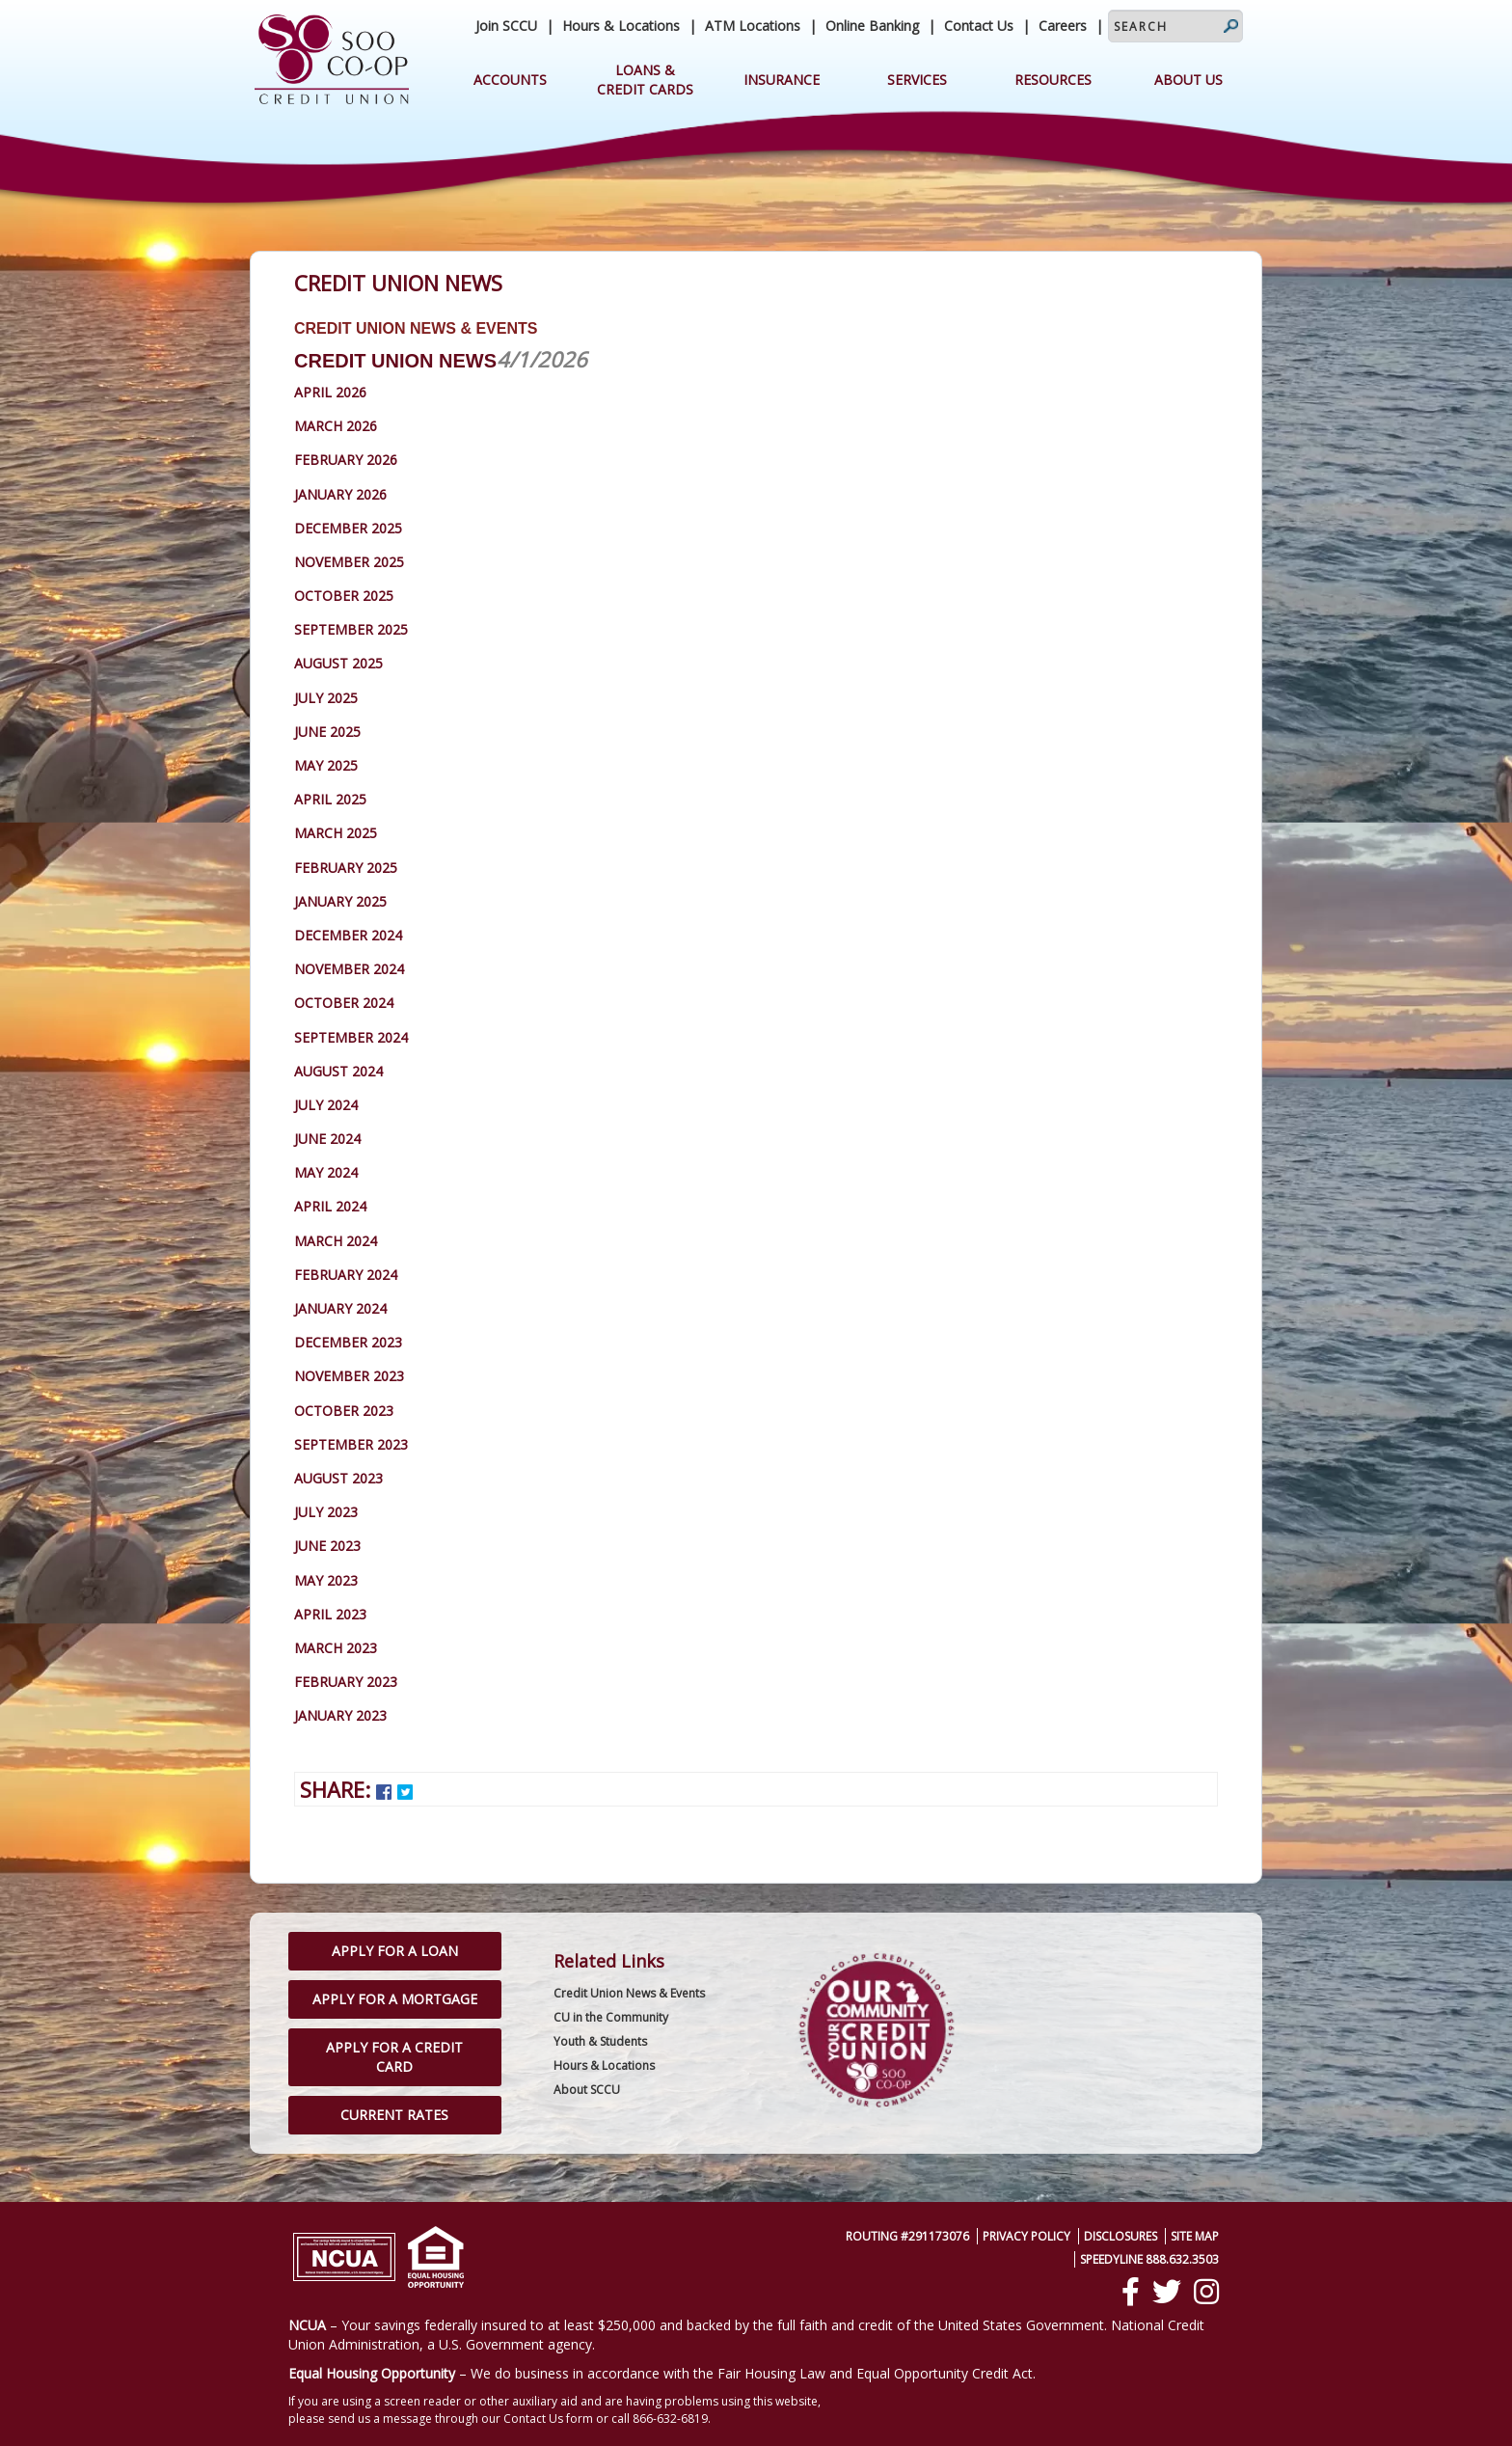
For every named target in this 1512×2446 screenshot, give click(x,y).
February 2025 (345, 867)
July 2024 (326, 1105)
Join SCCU (506, 25)
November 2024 (349, 969)
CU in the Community (611, 2017)
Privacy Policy (1026, 2236)
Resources (1053, 79)
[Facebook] (1130, 2291)
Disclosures (1120, 2236)
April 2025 (330, 799)
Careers (1063, 25)
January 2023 (340, 1715)
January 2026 (340, 494)
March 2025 (335, 833)
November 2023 (349, 1376)
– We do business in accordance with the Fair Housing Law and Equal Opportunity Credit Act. (662, 2373)
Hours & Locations (621, 25)
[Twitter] (1166, 2291)
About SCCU (587, 2089)
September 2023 (351, 1444)
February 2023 (345, 1681)
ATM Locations (752, 25)
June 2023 (327, 1545)
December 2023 (348, 1342)
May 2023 (326, 1580)
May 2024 (326, 1172)
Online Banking (872, 25)
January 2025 (340, 901)
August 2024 (338, 1071)
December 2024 (348, 935)
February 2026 (345, 459)
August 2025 (338, 663)
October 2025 (343, 595)
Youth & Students (600, 2041)
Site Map (1195, 2236)
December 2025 (348, 528)
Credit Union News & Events (629, 1993)
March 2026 (335, 426)
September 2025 (351, 629)
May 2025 (326, 765)
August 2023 (338, 1478)
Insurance (781, 79)
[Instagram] (1206, 2291)
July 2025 (326, 698)
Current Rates (394, 2115)
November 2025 (349, 562)
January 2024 (340, 1308)
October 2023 (343, 1410)
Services (917, 79)
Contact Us (978, 25)
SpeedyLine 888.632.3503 (1149, 2259)
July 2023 (326, 1512)
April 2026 (330, 392)
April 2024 (330, 1206)
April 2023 (330, 1614)
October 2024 (343, 1002)
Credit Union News (395, 360)
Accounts (510, 79)
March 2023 (335, 1648)
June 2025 (327, 731)
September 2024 (351, 1037)
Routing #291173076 (907, 2236)
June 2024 (327, 1138)
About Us (1188, 79)
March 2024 (335, 1241)
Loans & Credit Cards (645, 79)
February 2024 (345, 1274)
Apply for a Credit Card (394, 2057)
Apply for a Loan (395, 1951)
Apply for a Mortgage (394, 1999)
